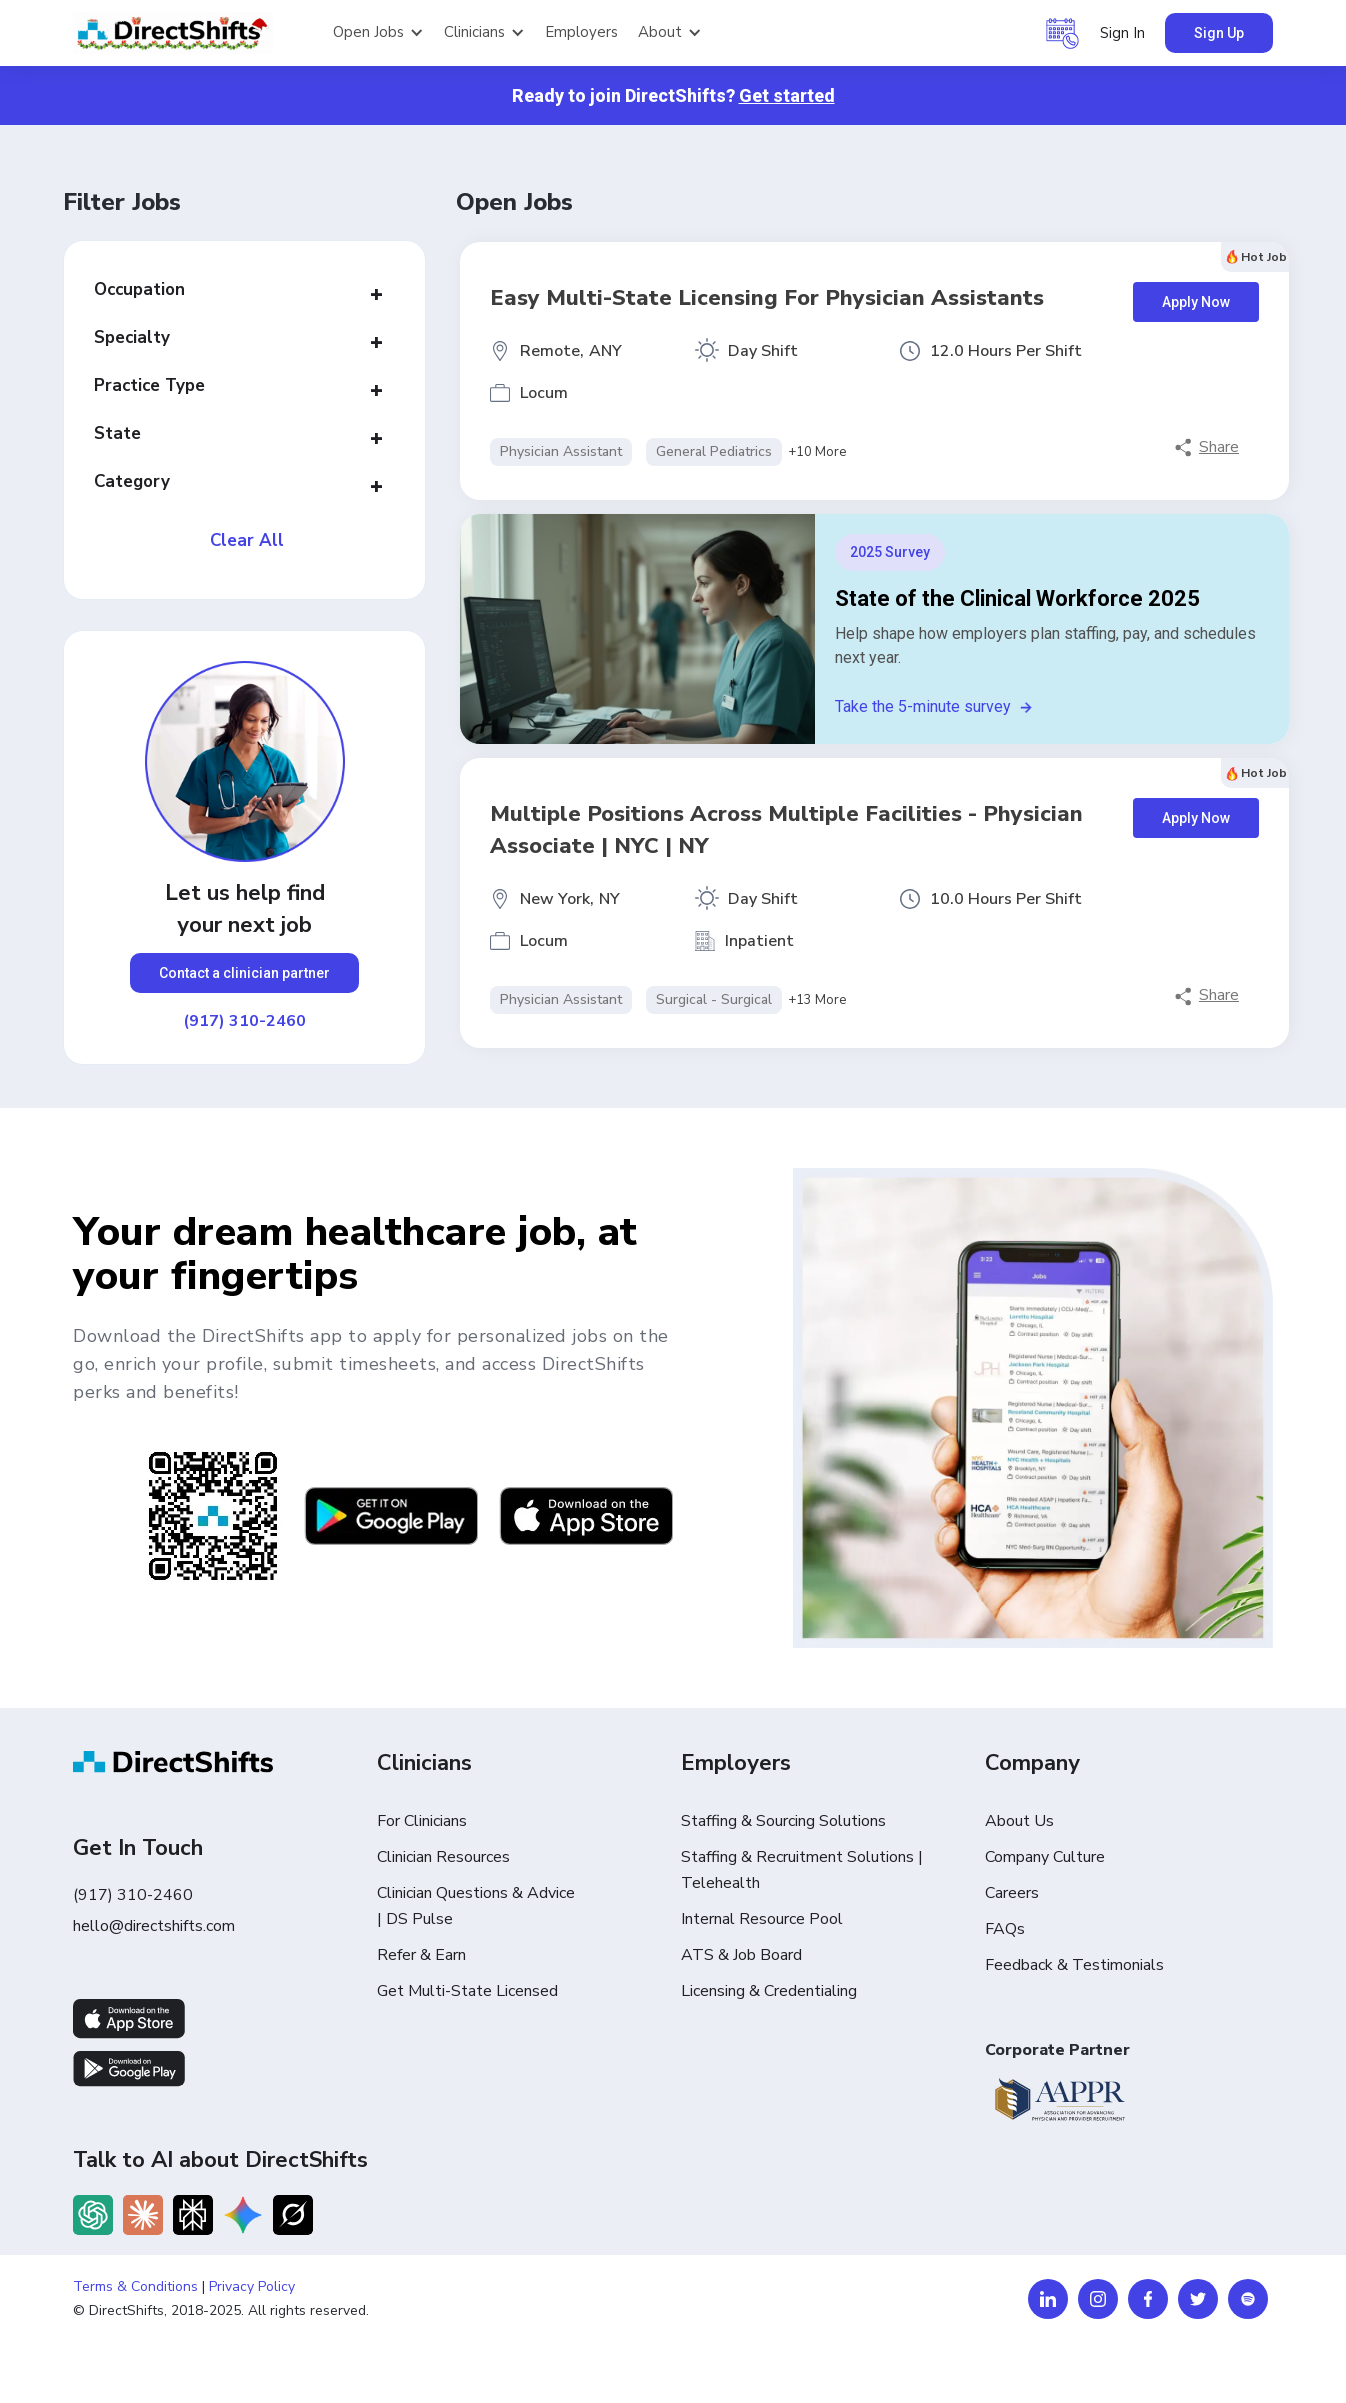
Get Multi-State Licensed (467, 1991)
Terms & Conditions (135, 2286)
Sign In (1122, 33)
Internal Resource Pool (762, 1919)
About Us (1019, 1821)
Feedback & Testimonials (1074, 1965)
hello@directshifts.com (154, 1926)
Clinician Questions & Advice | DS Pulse (476, 1906)
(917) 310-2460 (244, 1021)
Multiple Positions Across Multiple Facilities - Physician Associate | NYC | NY (786, 830)
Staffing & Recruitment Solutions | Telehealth (802, 1870)
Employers (581, 32)
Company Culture (1045, 1857)
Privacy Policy (252, 2286)
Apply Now (1196, 302)
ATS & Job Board (741, 1955)
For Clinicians (422, 1821)
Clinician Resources (443, 1857)
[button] (378, 33)
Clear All (247, 541)
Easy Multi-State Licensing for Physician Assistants (767, 298)
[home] (193, 33)
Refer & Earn (421, 1955)
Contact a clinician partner (244, 973)
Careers (1012, 1893)
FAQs (1005, 1929)
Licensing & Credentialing (769, 1991)
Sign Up (1219, 33)
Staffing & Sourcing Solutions (783, 1821)
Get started (787, 95)
